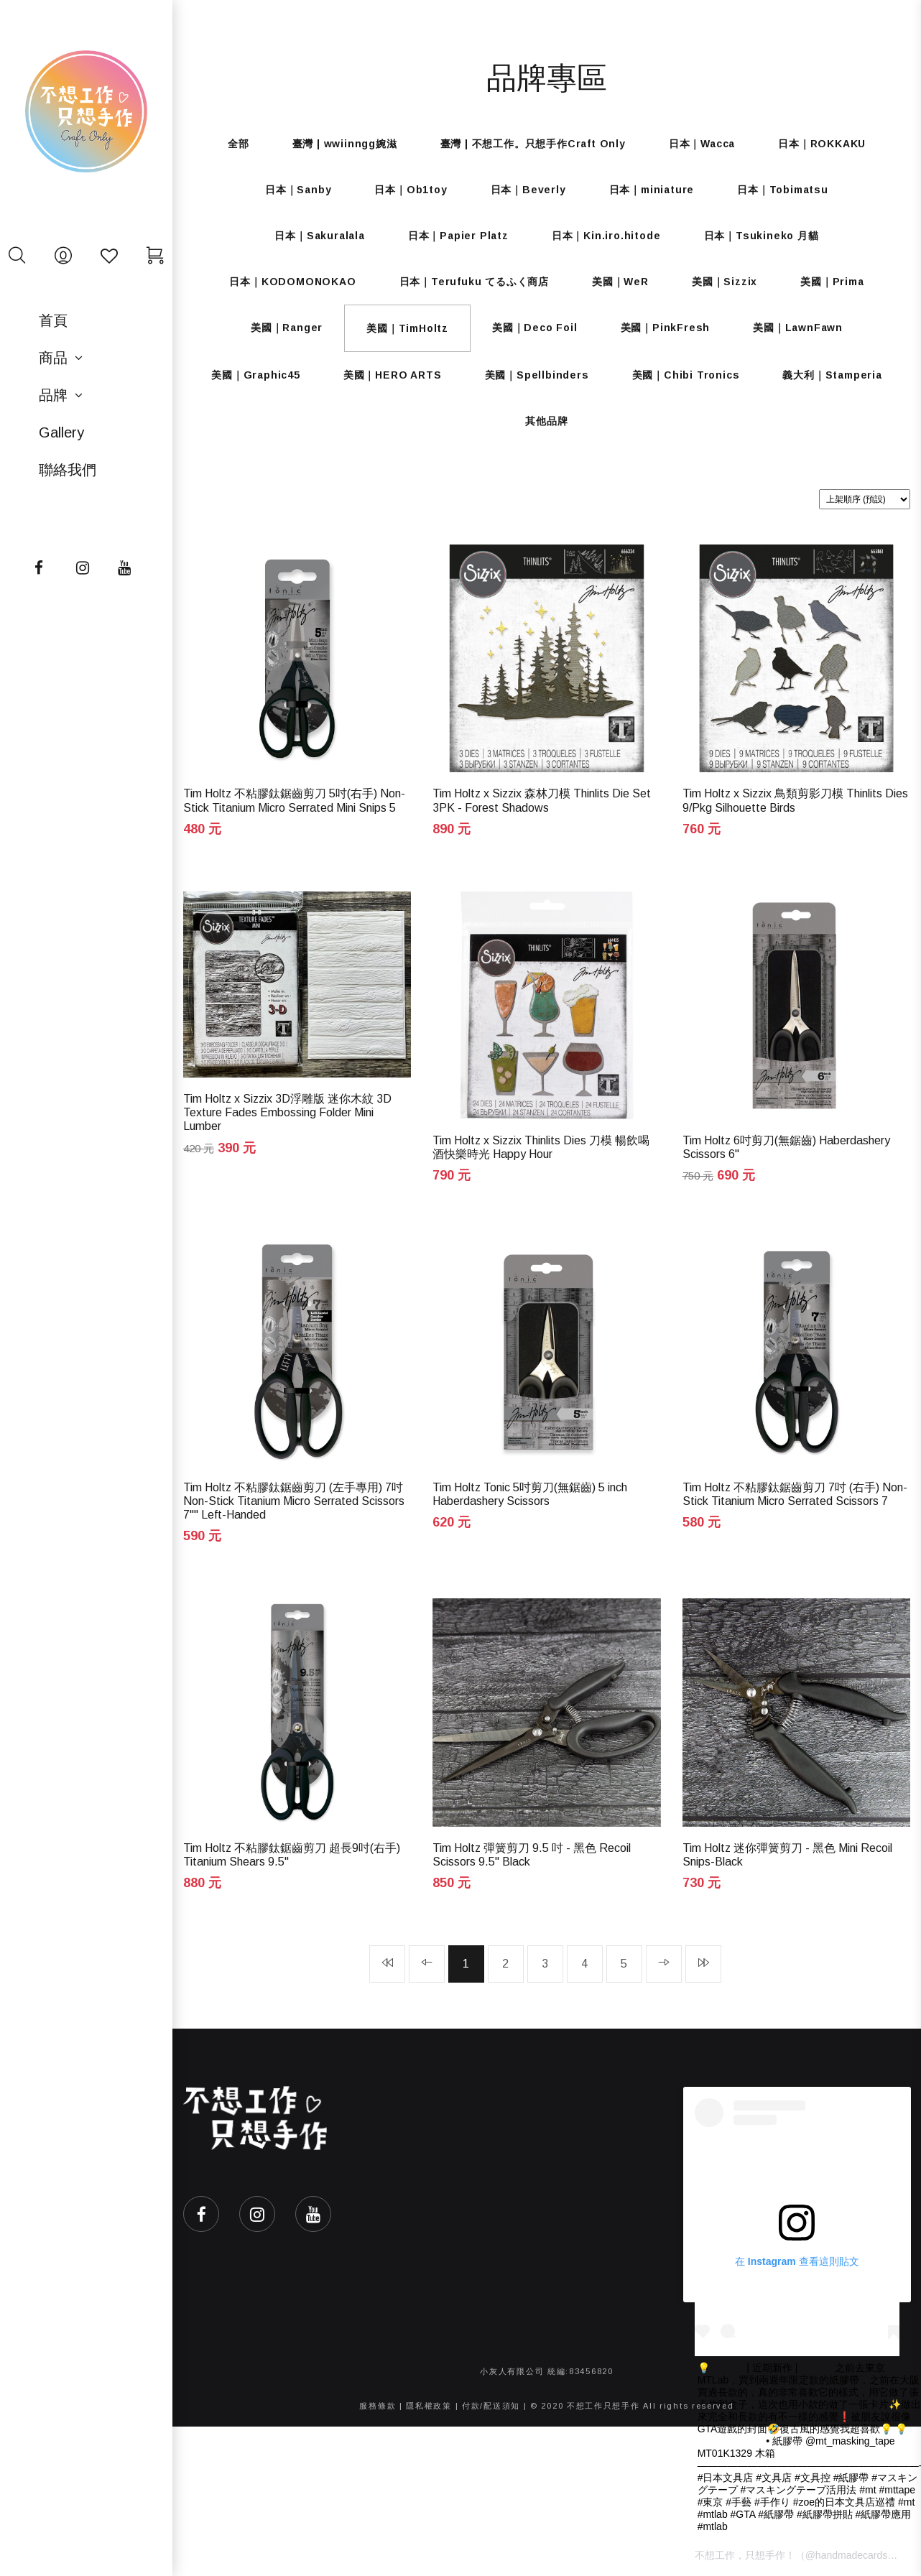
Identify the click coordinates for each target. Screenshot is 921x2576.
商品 (53, 358)
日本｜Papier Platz (458, 235)
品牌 (53, 395)
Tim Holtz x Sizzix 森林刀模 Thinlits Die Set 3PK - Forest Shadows (541, 800)
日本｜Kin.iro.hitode (606, 235)
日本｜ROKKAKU (822, 143)
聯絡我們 (67, 470)
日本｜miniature (652, 189)
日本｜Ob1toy (410, 189)
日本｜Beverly (528, 189)
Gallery (61, 432)
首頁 (53, 320)
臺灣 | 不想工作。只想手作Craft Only (533, 143)
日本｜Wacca (702, 143)
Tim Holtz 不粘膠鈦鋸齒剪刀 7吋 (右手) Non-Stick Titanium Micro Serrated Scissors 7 (794, 1494)
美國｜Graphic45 (255, 375)
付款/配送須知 (491, 2405)
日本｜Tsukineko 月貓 (761, 235)
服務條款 (377, 2405)
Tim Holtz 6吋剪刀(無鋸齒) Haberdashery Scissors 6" (786, 1147)
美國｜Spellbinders (537, 375)
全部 (238, 143)
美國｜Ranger (287, 327)
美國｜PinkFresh (666, 327)
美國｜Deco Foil (535, 327)
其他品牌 (546, 421)
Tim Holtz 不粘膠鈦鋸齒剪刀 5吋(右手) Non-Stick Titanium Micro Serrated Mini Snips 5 (294, 800)
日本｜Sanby (298, 189)
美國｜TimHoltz (407, 328)
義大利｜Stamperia (831, 375)
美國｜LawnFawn (798, 327)
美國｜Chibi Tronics (686, 375)
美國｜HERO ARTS (392, 375)
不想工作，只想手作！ (745, 2555)
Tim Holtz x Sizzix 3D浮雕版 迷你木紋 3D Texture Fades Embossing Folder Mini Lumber (287, 1112)
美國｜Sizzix (724, 281)
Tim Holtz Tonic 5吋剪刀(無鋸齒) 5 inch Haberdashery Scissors (529, 1494)
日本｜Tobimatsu (782, 189)
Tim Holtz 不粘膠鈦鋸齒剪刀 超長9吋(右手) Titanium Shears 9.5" (291, 1855)
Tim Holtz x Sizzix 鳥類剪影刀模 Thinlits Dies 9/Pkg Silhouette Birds (795, 800)
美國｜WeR (620, 281)
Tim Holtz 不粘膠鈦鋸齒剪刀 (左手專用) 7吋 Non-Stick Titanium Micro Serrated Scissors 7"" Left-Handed (293, 1501)
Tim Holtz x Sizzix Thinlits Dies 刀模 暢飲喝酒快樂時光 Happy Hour (540, 1147)
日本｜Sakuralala (319, 235)
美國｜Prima (832, 281)
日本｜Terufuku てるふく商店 (474, 281)
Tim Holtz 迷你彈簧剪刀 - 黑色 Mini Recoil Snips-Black (787, 1855)
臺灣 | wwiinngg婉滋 (344, 143)
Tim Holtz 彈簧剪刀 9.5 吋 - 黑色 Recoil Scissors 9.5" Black (531, 1855)
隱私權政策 (429, 2405)
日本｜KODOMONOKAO (292, 281)
